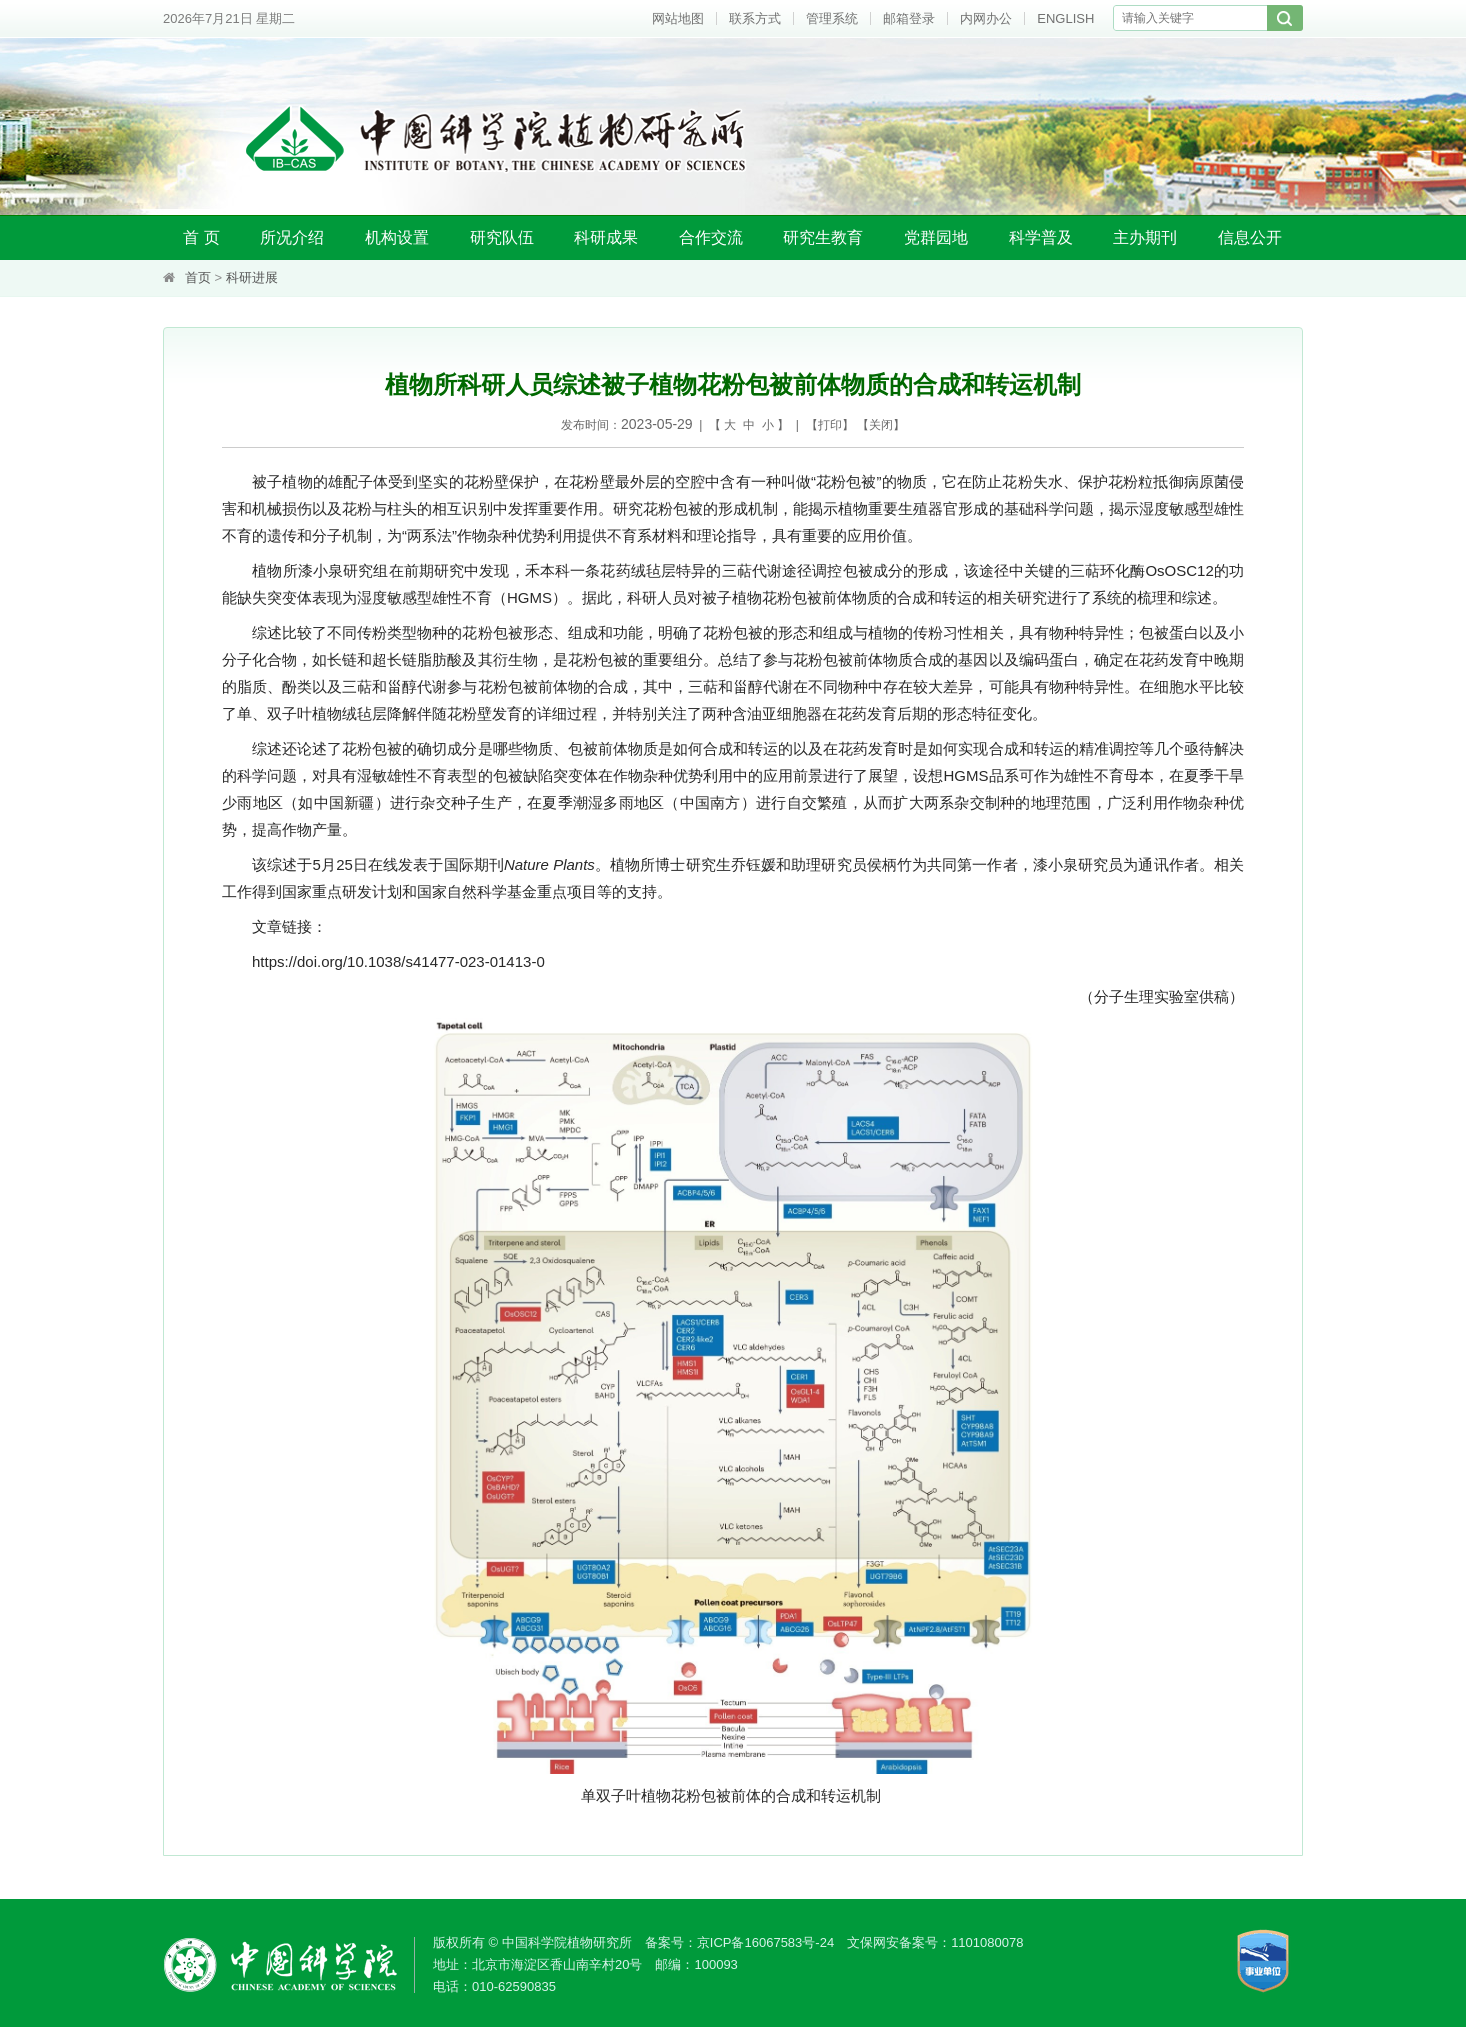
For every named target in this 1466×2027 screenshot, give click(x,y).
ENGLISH (1065, 18)
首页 (198, 277)
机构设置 (397, 237)
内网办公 (986, 18)
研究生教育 (823, 237)
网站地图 (678, 18)
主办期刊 (1145, 237)
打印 (830, 425)
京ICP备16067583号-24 (765, 1942)
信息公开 (1250, 237)
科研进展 (252, 277)
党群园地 (936, 237)
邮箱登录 (909, 18)
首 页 (201, 237)
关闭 (881, 425)
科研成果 (606, 237)
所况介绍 (292, 237)
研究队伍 (502, 237)
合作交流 (711, 237)
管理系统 (832, 18)
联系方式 (755, 18)
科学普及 (1041, 237)
